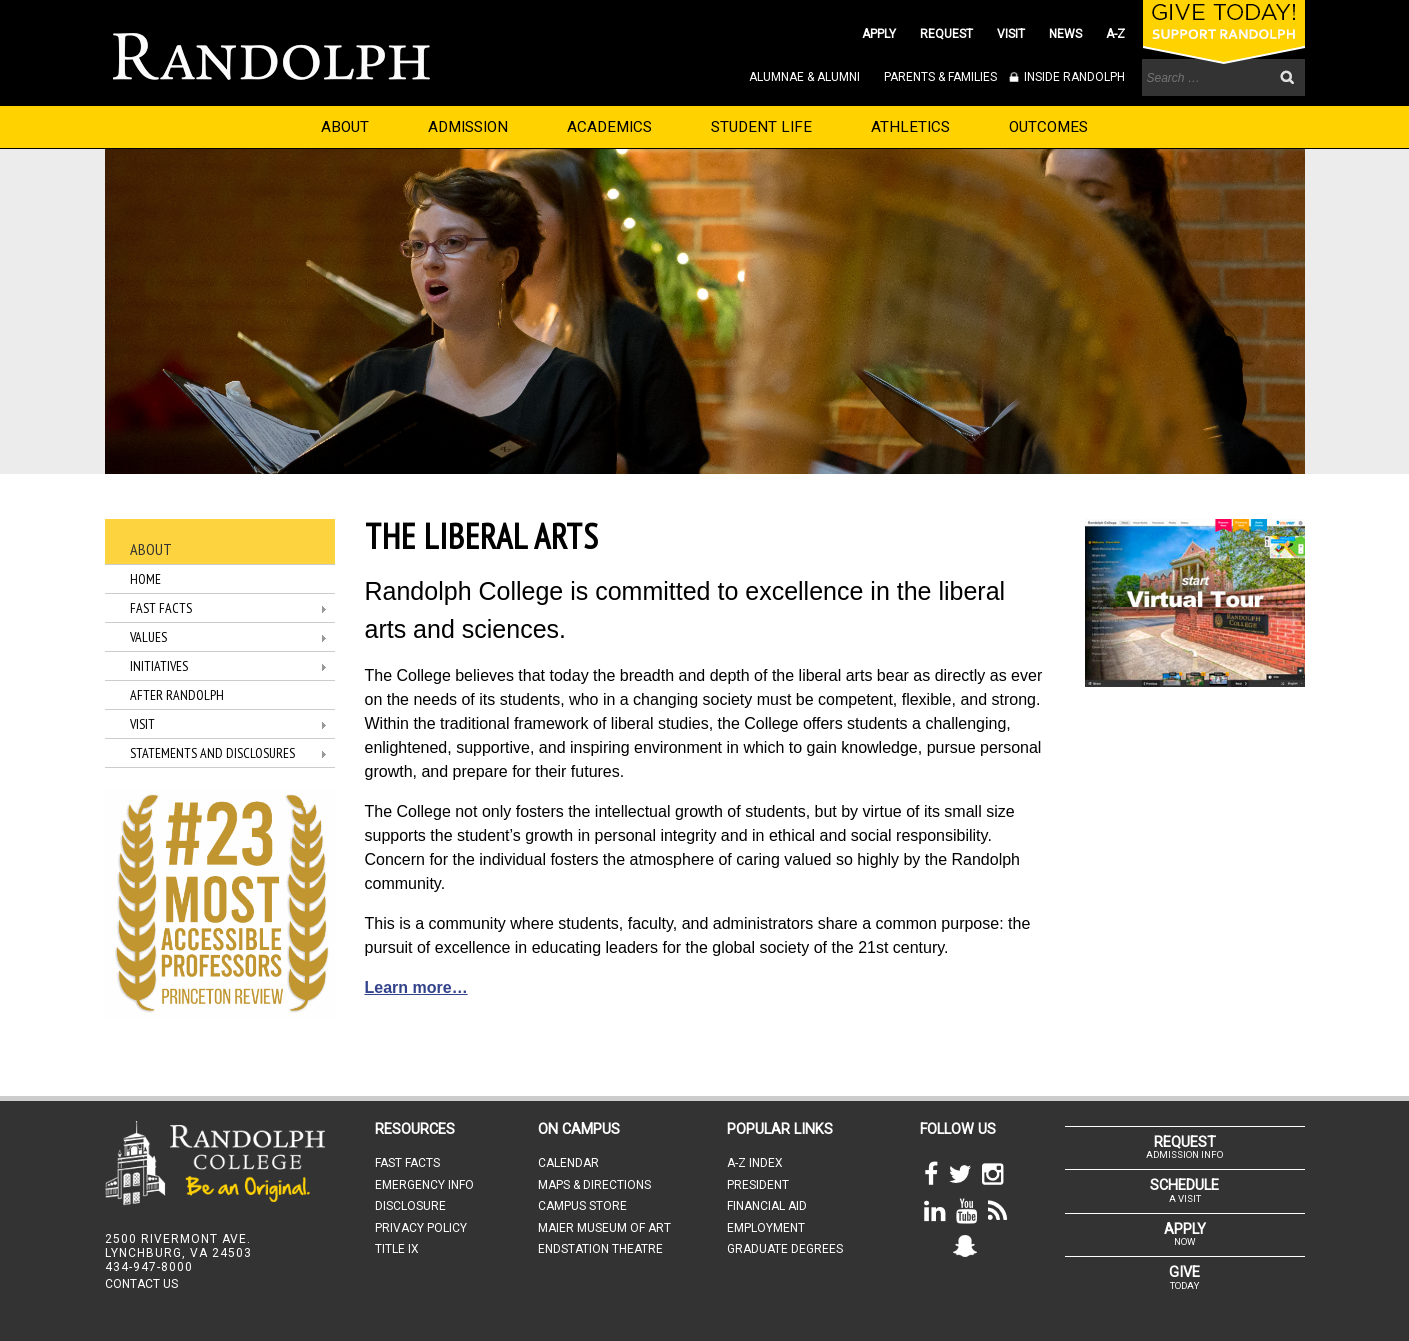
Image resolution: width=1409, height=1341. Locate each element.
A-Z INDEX (755, 1163)
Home (145, 579)
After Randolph (177, 695)
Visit (142, 724)
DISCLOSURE (410, 1206)
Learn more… (416, 987)
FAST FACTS (407, 1163)
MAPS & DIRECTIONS (594, 1185)
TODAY (1185, 1277)
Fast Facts (161, 608)
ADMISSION (468, 127)
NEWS (1065, 34)
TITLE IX (397, 1249)
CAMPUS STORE (582, 1206)
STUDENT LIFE (761, 127)
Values (148, 637)
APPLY (879, 34)
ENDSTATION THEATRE (600, 1249)
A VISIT (1185, 1190)
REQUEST (946, 34)
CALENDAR (568, 1163)
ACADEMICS (609, 127)
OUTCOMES (1048, 127)
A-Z (1115, 34)
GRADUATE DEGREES (785, 1249)
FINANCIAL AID (767, 1206)
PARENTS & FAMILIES (940, 77)
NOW (1185, 1234)
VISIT (1011, 34)
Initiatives (159, 666)
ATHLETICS (910, 127)
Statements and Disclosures (212, 753)
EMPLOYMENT (766, 1228)
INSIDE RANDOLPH (1073, 77)
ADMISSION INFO (1185, 1147)
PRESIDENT (758, 1185)
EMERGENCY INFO (424, 1185)
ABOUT (345, 127)
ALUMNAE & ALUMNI (804, 77)
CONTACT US (141, 1284)
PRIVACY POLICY (421, 1228)
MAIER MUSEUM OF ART (604, 1228)
